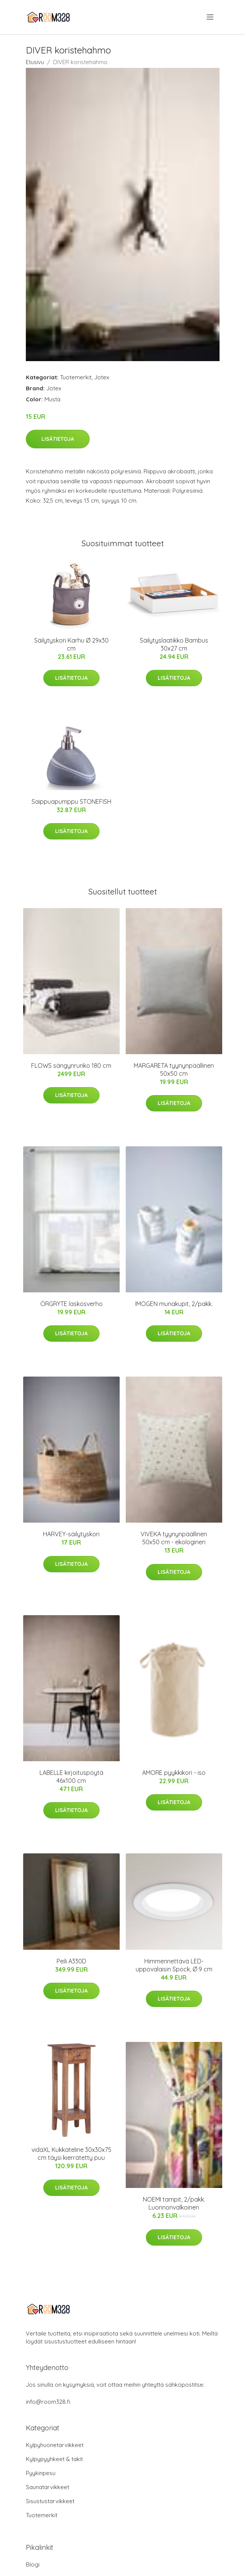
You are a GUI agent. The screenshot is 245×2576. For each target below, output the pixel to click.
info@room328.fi (48, 2401)
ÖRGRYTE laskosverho (71, 1304)
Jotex (101, 377)
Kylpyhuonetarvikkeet (55, 2445)
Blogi (33, 2564)
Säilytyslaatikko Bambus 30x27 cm (174, 644)
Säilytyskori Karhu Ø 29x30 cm (71, 644)
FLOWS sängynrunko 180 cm (71, 1065)
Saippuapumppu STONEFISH (71, 801)
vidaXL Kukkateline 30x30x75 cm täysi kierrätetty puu (71, 2153)
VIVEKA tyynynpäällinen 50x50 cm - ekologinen (174, 1538)
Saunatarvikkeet (47, 2487)
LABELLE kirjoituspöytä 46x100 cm (71, 1776)
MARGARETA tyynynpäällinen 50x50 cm (174, 1069)
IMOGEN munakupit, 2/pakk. (174, 1304)
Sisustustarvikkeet (50, 2501)
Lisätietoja (57, 438)
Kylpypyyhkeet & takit (54, 2459)
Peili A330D (71, 1961)
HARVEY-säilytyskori (71, 1534)
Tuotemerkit (76, 377)
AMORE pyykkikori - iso (173, 1772)
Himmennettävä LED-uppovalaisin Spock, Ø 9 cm (174, 1965)
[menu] (211, 17)
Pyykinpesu (40, 2473)
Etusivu (35, 62)
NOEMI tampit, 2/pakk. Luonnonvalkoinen (174, 2203)
